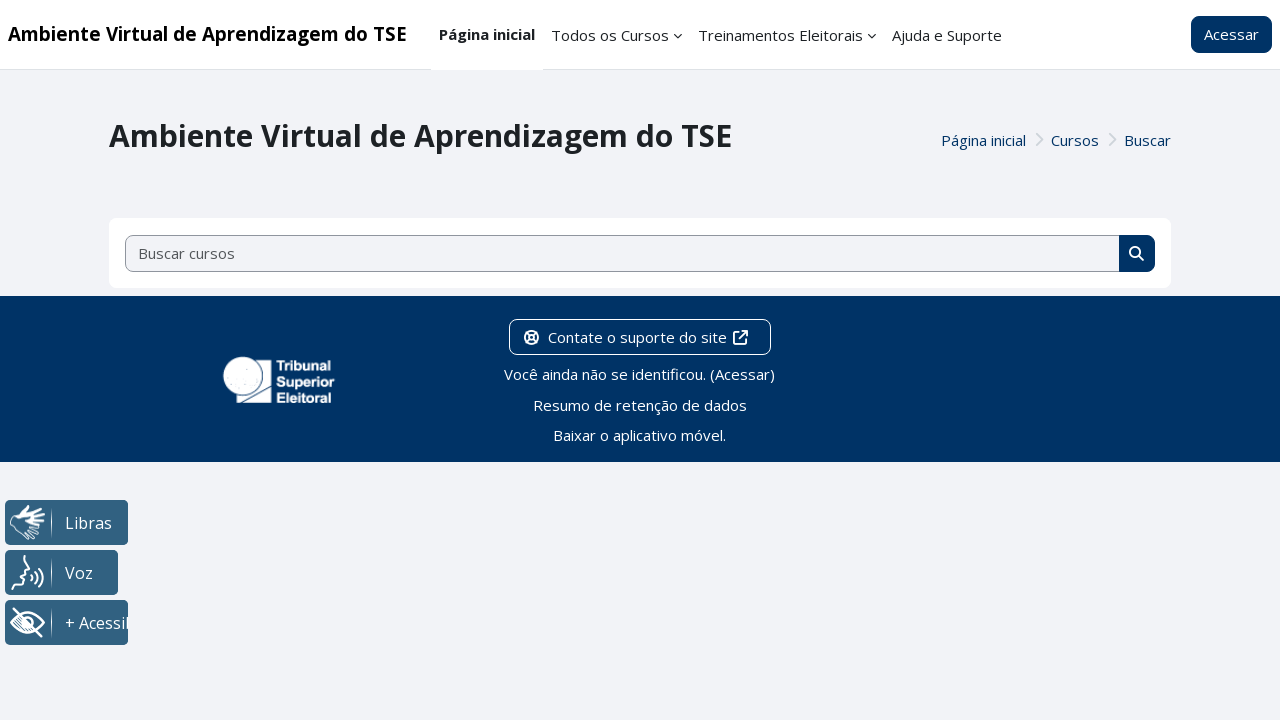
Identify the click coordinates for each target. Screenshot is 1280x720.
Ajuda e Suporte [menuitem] (947, 35)
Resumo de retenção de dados (640, 405)
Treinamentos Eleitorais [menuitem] (780, 35)
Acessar (1231, 34)
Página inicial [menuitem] (487, 34)
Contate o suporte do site (636, 337)
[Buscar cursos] (623, 253)
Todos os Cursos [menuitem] (610, 35)
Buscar (1147, 140)
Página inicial (983, 140)
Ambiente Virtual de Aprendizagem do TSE (207, 33)
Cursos (1075, 140)
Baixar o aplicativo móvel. (639, 435)
